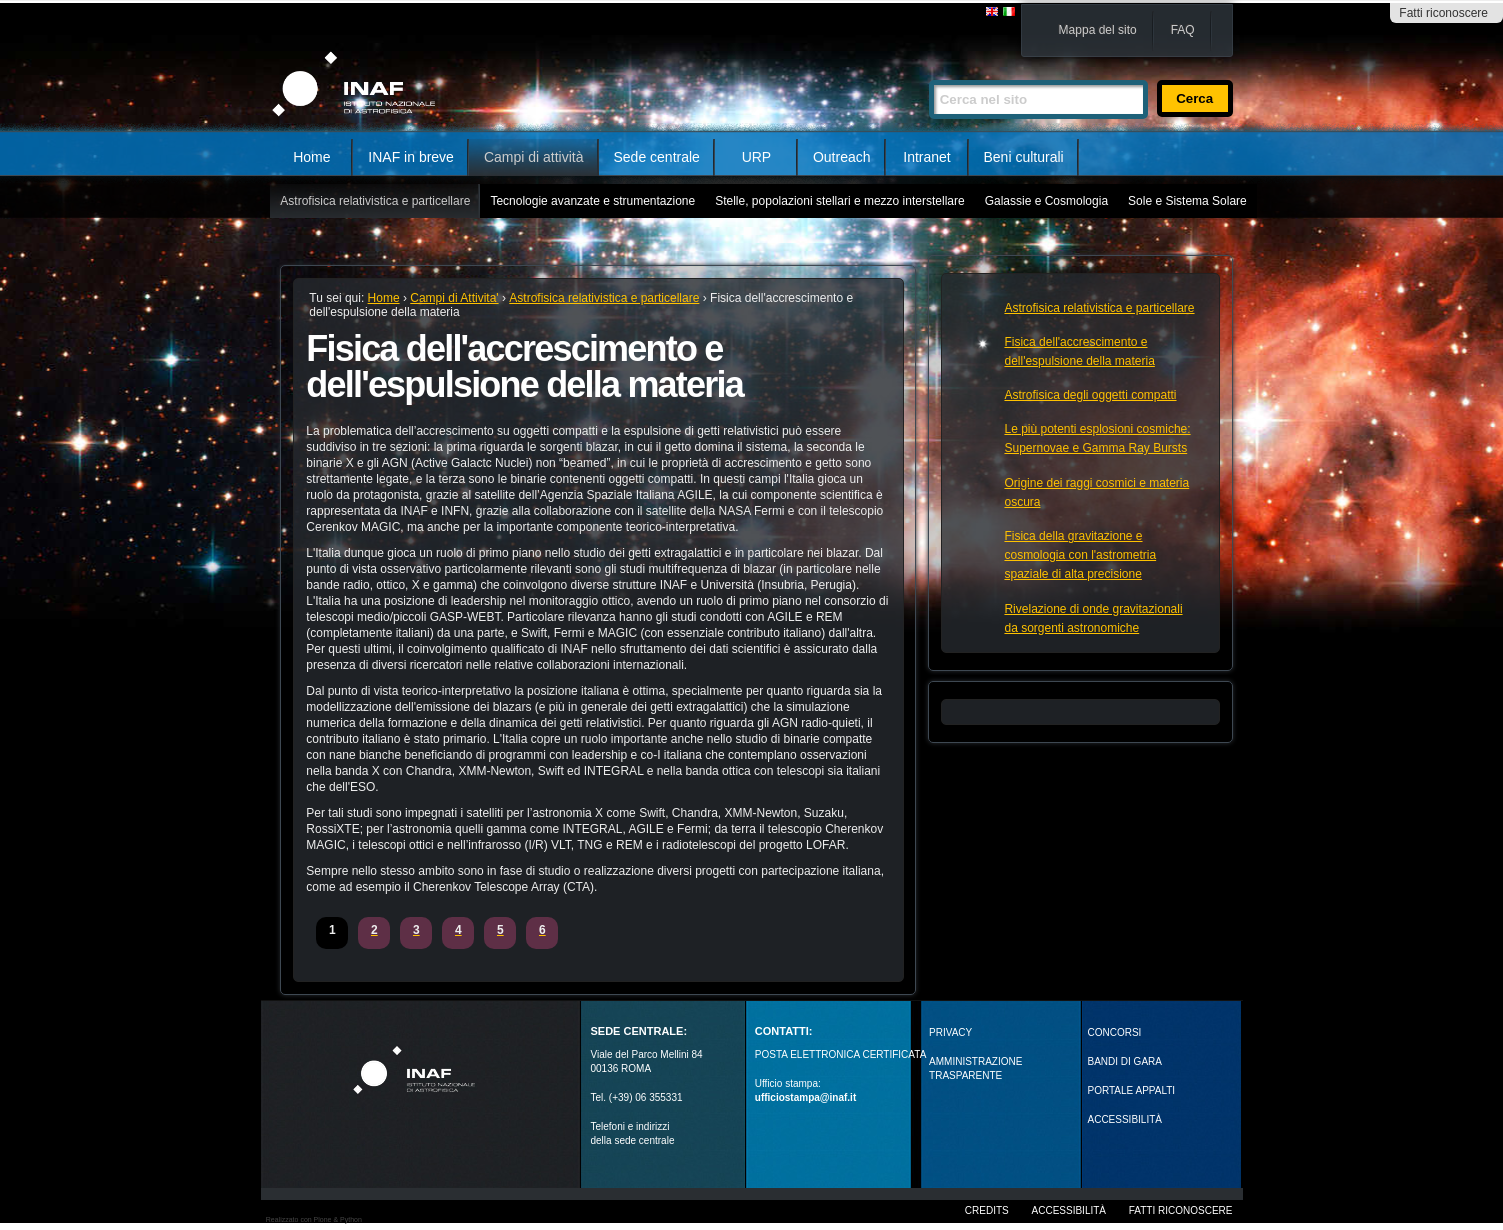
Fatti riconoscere (1443, 13)
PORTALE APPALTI (1132, 1090)
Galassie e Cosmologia (1046, 201)
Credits (987, 1210)
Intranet (926, 157)
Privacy (950, 1032)
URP (757, 157)
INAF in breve (411, 157)
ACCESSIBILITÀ (1125, 1119)
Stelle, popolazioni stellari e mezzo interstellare (839, 201)
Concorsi (1115, 1032)
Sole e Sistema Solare (1187, 201)
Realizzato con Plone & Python (314, 1219)
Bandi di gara (1125, 1061)
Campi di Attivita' (454, 298)
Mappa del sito (1098, 30)
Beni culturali (1024, 157)
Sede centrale (657, 157)
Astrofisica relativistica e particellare (375, 201)
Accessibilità (1069, 1210)
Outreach (842, 157)
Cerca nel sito (928, 71)
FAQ (1183, 30)
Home (311, 157)
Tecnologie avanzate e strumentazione (592, 201)
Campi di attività (534, 157)
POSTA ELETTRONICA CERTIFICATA (841, 1054)
